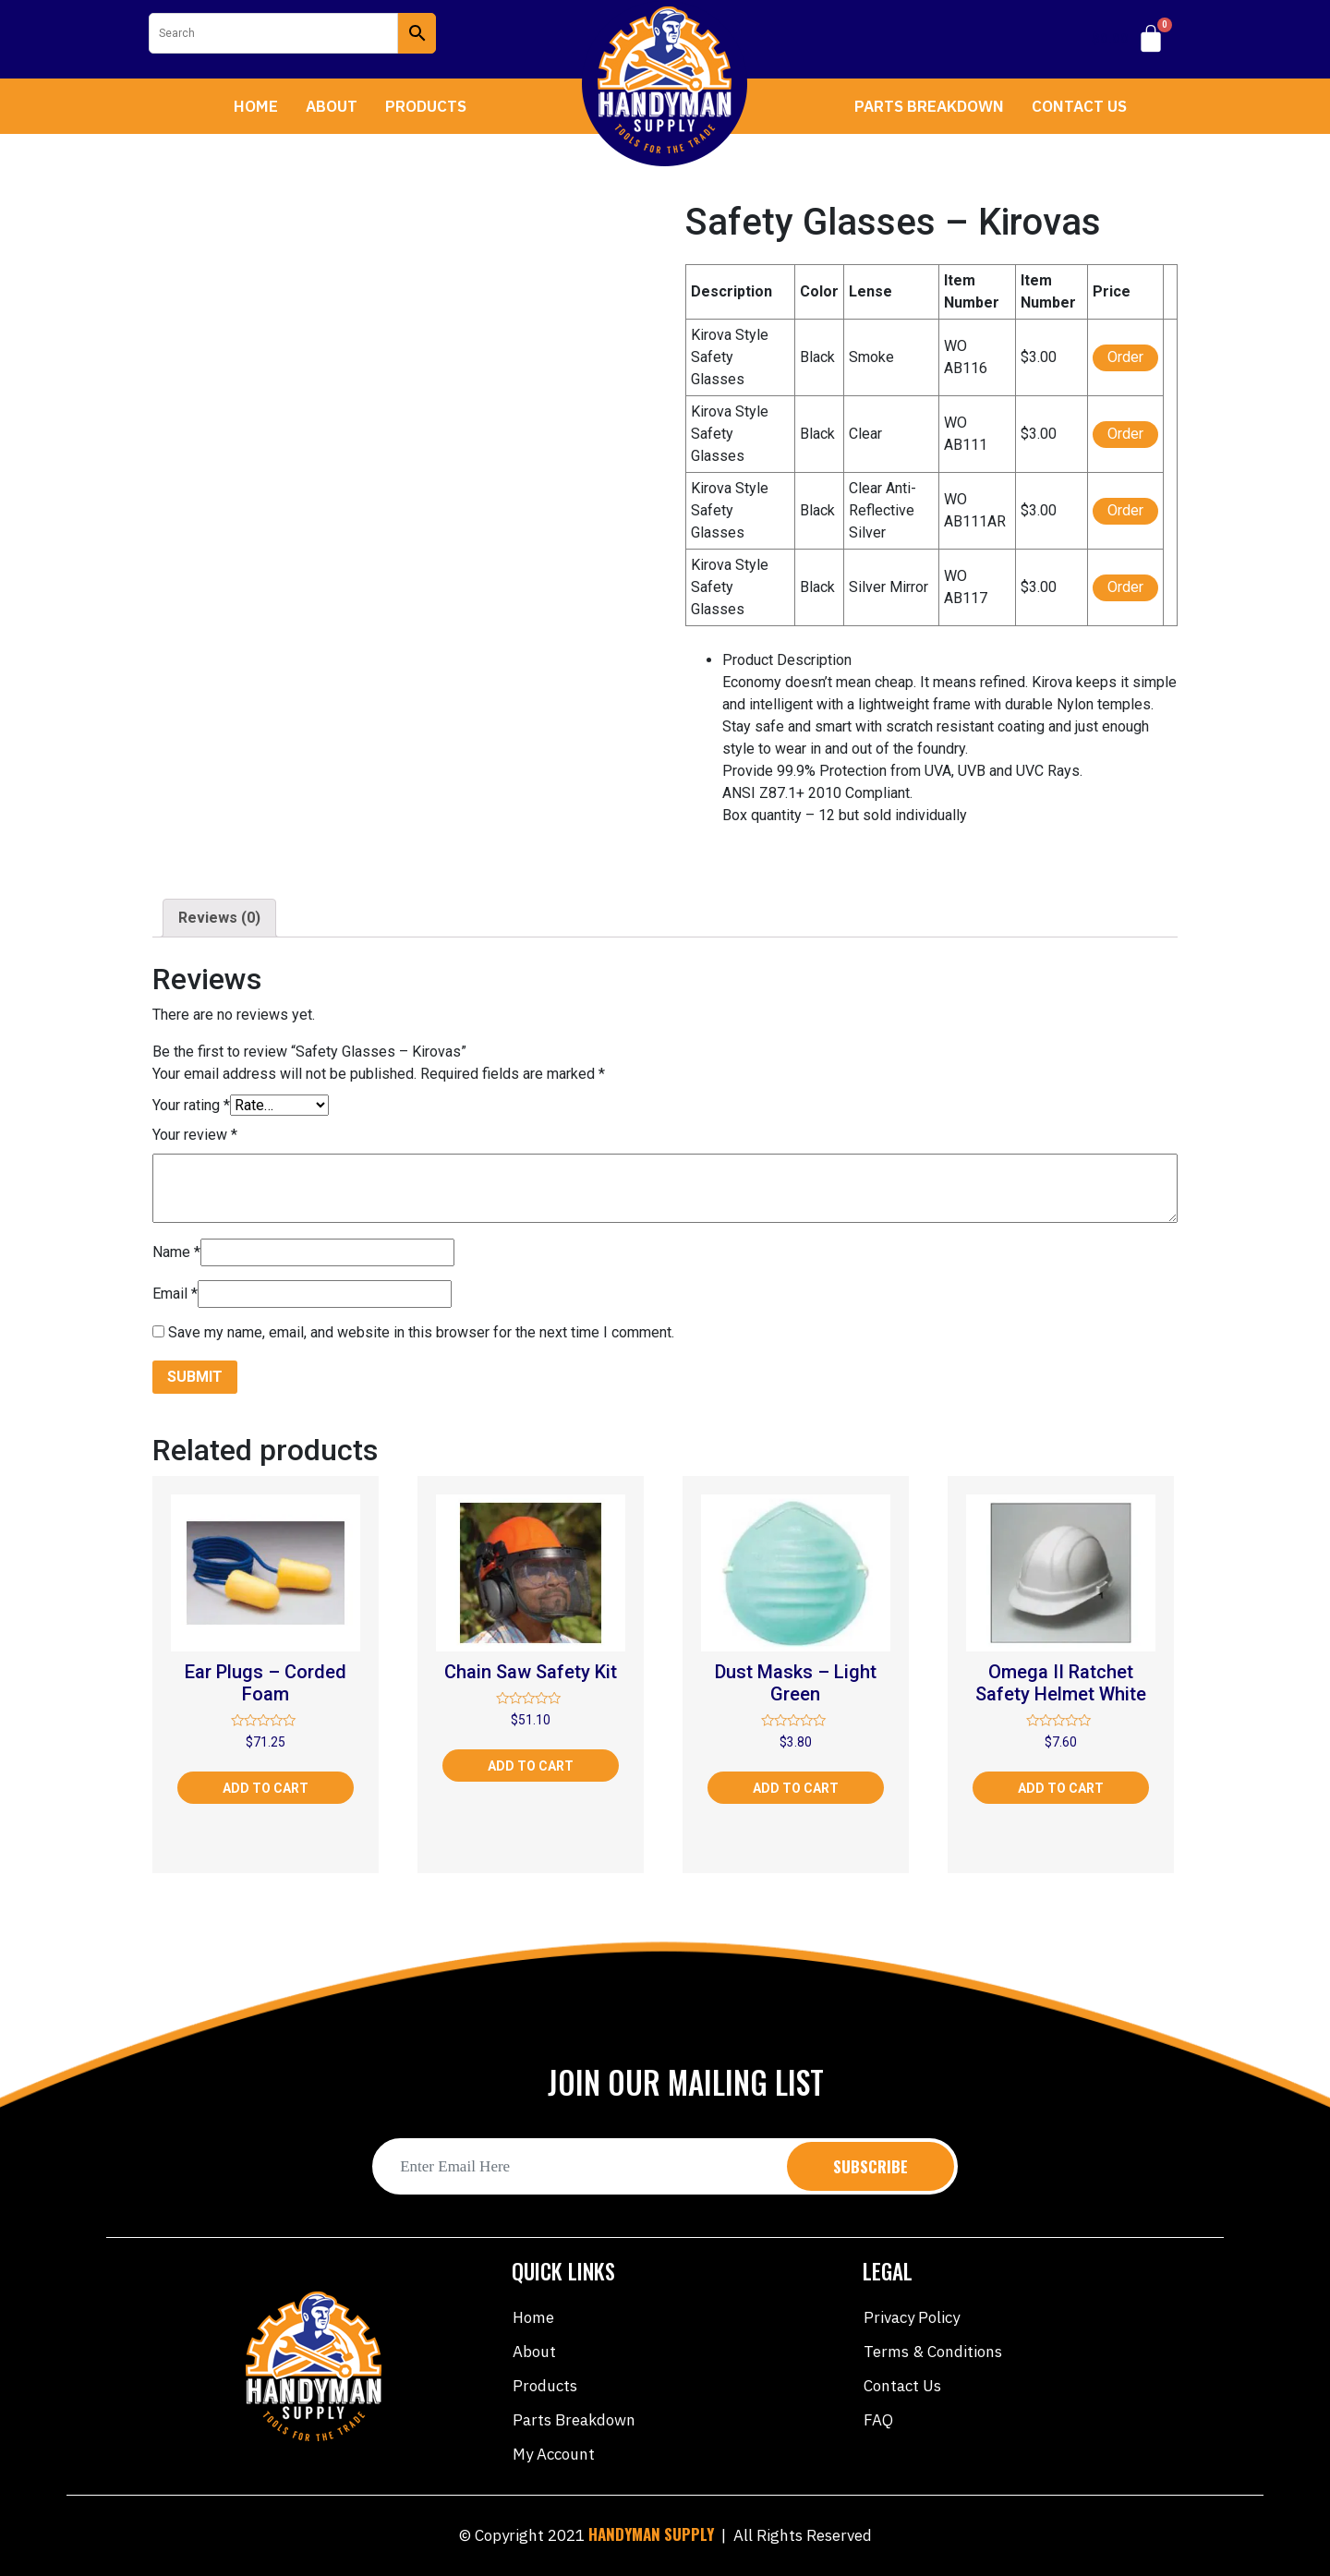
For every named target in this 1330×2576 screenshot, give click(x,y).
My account (554, 2454)
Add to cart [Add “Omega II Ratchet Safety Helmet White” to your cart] (1061, 1788)
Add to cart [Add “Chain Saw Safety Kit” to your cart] (531, 1766)
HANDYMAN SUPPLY (651, 2534)
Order (1125, 357)
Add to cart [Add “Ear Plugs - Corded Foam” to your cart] (265, 1788)
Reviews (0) (219, 917)
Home (256, 106)
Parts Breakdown (929, 106)
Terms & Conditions (933, 2351)
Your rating (191, 1105)
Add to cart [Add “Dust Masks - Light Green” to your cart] (796, 1788)
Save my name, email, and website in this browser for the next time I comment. (421, 1332)
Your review (194, 1134)
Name (176, 1252)
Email (175, 1293)
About (331, 106)
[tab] (219, 918)
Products (425, 106)
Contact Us (1079, 106)
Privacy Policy (912, 2317)
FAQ (878, 2420)
